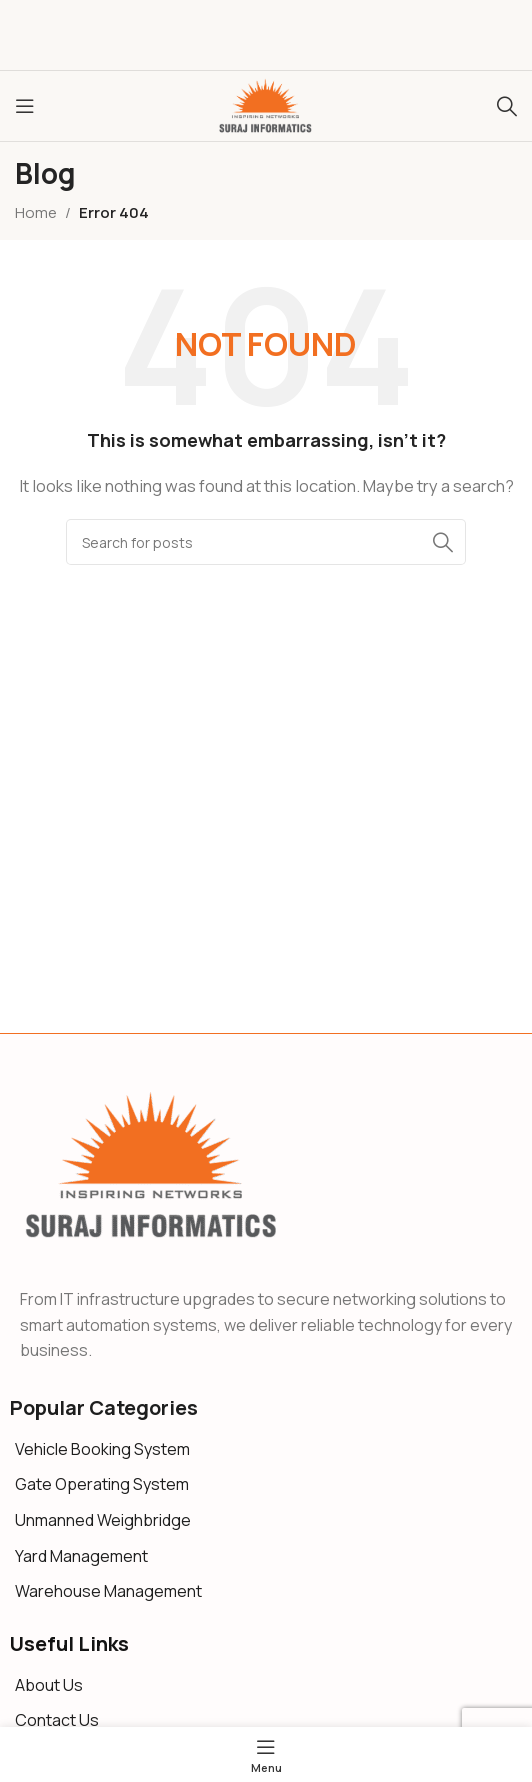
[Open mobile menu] (25, 106)
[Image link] (152, 1164)
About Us (49, 1685)
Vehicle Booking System (102, 1449)
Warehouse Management (108, 1591)
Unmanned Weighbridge (103, 1520)
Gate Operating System (102, 1484)
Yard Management (81, 1556)
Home (36, 212)
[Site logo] (266, 104)
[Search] (507, 106)
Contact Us (57, 1720)
